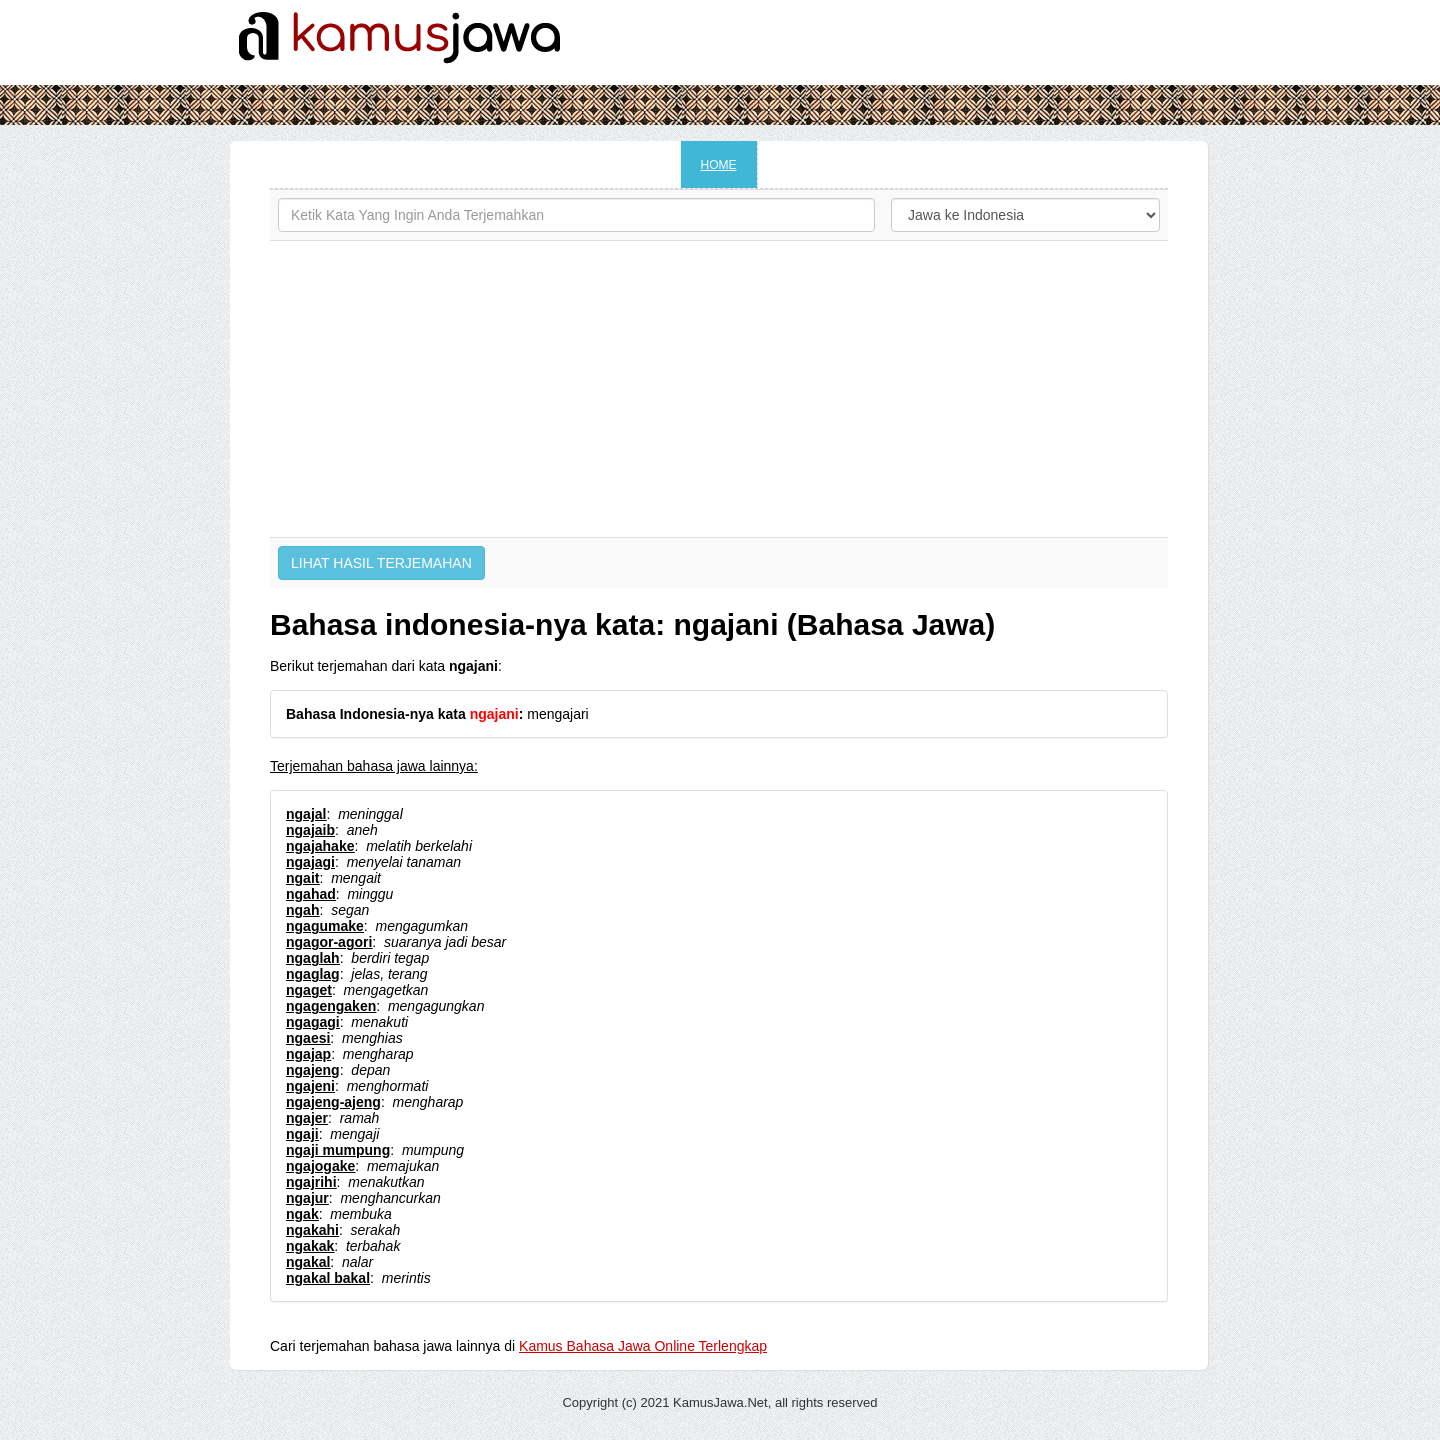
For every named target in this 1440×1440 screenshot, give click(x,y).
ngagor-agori (329, 942)
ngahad (311, 894)
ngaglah (313, 958)
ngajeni (310, 1086)
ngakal (308, 1262)
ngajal (306, 814)
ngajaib (310, 830)
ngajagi (310, 862)
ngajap (308, 1054)
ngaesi (308, 1038)
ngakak (310, 1246)
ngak (302, 1214)
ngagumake (325, 926)
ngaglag (313, 974)
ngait (302, 878)
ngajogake (320, 1166)
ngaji (302, 1134)
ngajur (307, 1198)
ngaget (309, 990)
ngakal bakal (328, 1278)
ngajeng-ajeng (333, 1102)
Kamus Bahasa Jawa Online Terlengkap (643, 1346)
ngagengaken (331, 1006)
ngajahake (320, 846)
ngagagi (313, 1022)
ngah (302, 910)
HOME (719, 165)
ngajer (307, 1118)
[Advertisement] (719, 389)
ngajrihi (311, 1182)
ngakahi (312, 1230)
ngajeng (313, 1070)
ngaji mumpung (338, 1150)
